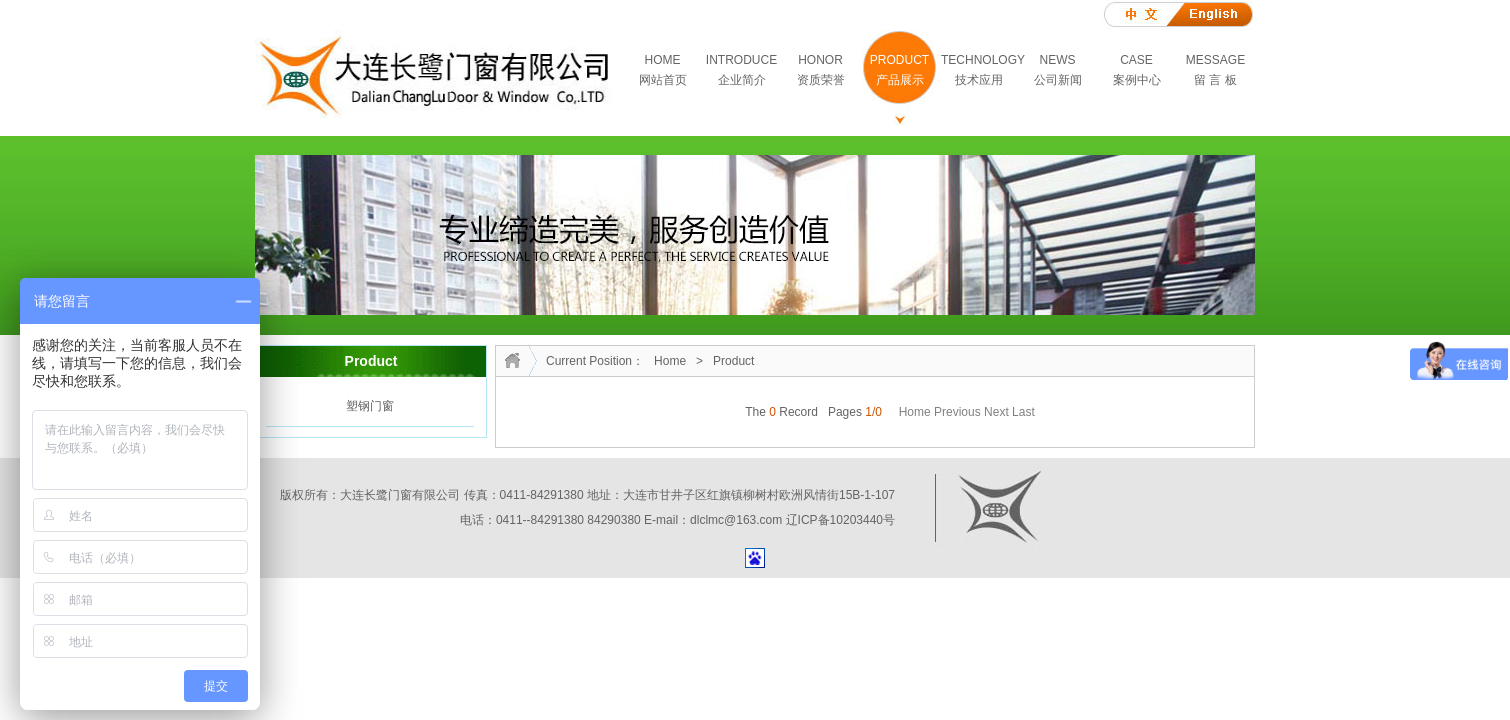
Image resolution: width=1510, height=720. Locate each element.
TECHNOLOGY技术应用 (979, 70)
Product (733, 361)
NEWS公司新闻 (1058, 70)
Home (670, 361)
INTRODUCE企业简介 (741, 70)
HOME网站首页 (663, 70)
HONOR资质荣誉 (821, 70)
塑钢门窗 (370, 406)
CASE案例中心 (1137, 70)
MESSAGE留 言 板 (1215, 70)
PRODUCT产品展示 (899, 70)
